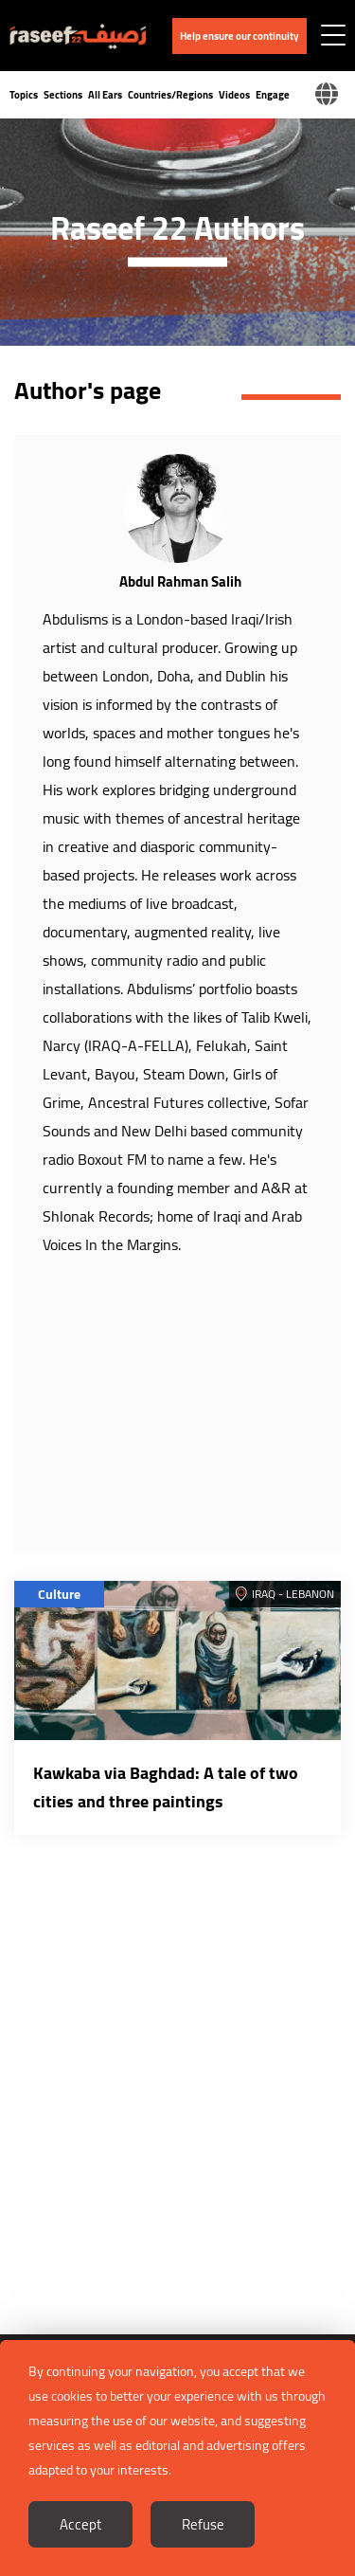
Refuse (203, 2524)
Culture (59, 1594)
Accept (80, 2524)
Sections (63, 94)
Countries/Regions (170, 94)
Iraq (263, 1594)
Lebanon (310, 1594)
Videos (234, 94)
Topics (23, 94)
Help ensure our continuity (239, 36)
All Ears (105, 94)
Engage (273, 94)
